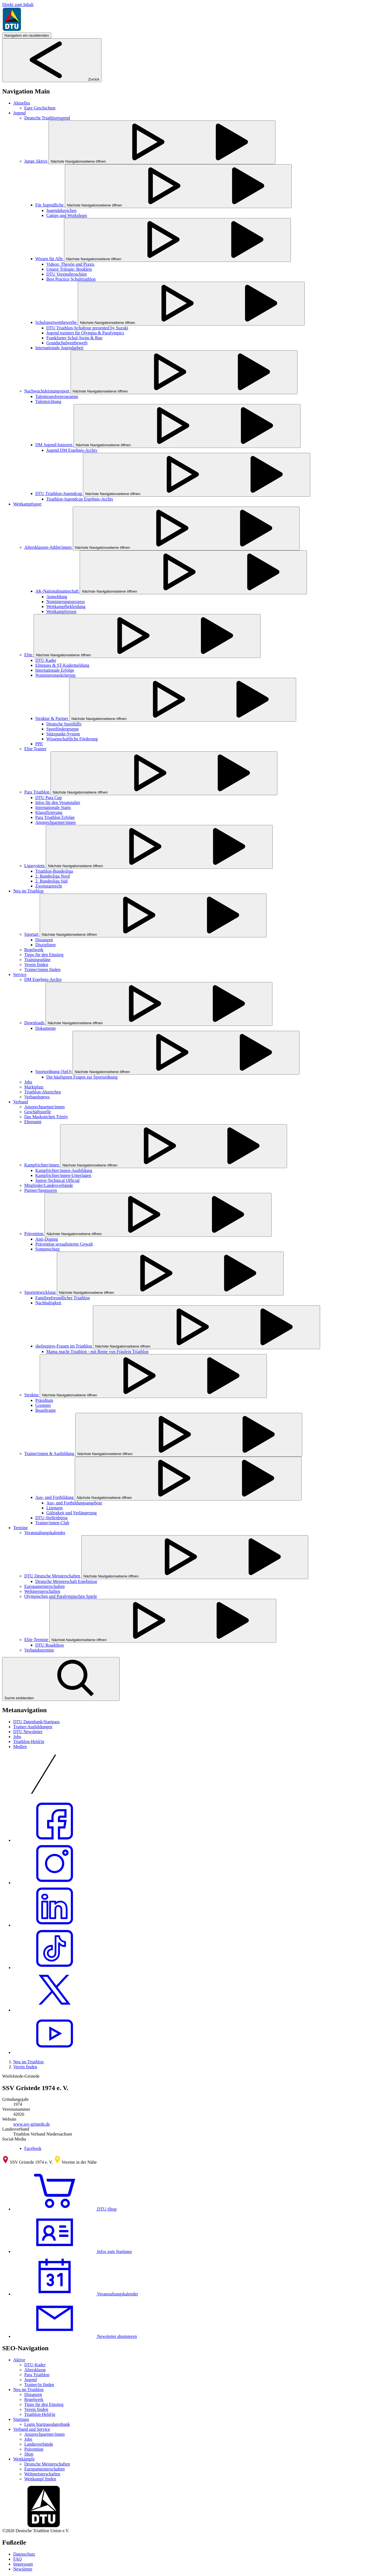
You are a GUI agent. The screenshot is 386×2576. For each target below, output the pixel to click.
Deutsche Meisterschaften (47, 2464)
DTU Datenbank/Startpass (36, 1721)
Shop (28, 2454)
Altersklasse (35, 2369)
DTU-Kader (34, 2364)
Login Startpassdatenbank (47, 2424)
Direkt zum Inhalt (18, 4)
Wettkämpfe (24, 2459)
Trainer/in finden (39, 2384)
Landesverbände (38, 2444)
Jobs (17, 1736)
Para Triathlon (36, 2374)
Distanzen (33, 2394)
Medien (20, 1746)
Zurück (51, 79)
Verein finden (25, 2066)
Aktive (19, 2359)
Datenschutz (24, 2554)
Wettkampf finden (40, 2478)
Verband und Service (31, 2429)
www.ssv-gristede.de (31, 2124)
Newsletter (22, 2569)
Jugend (30, 2379)
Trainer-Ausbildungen (32, 1726)
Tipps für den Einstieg (43, 2404)
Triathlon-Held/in (28, 1741)
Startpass (21, 2419)
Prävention (33, 2449)
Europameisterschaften (44, 2469)
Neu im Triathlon (28, 2061)
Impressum (23, 2564)
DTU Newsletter (27, 1731)
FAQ (17, 2559)
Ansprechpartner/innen (44, 2434)
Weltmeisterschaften (42, 2474)
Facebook (32, 2148)
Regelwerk (33, 2399)
